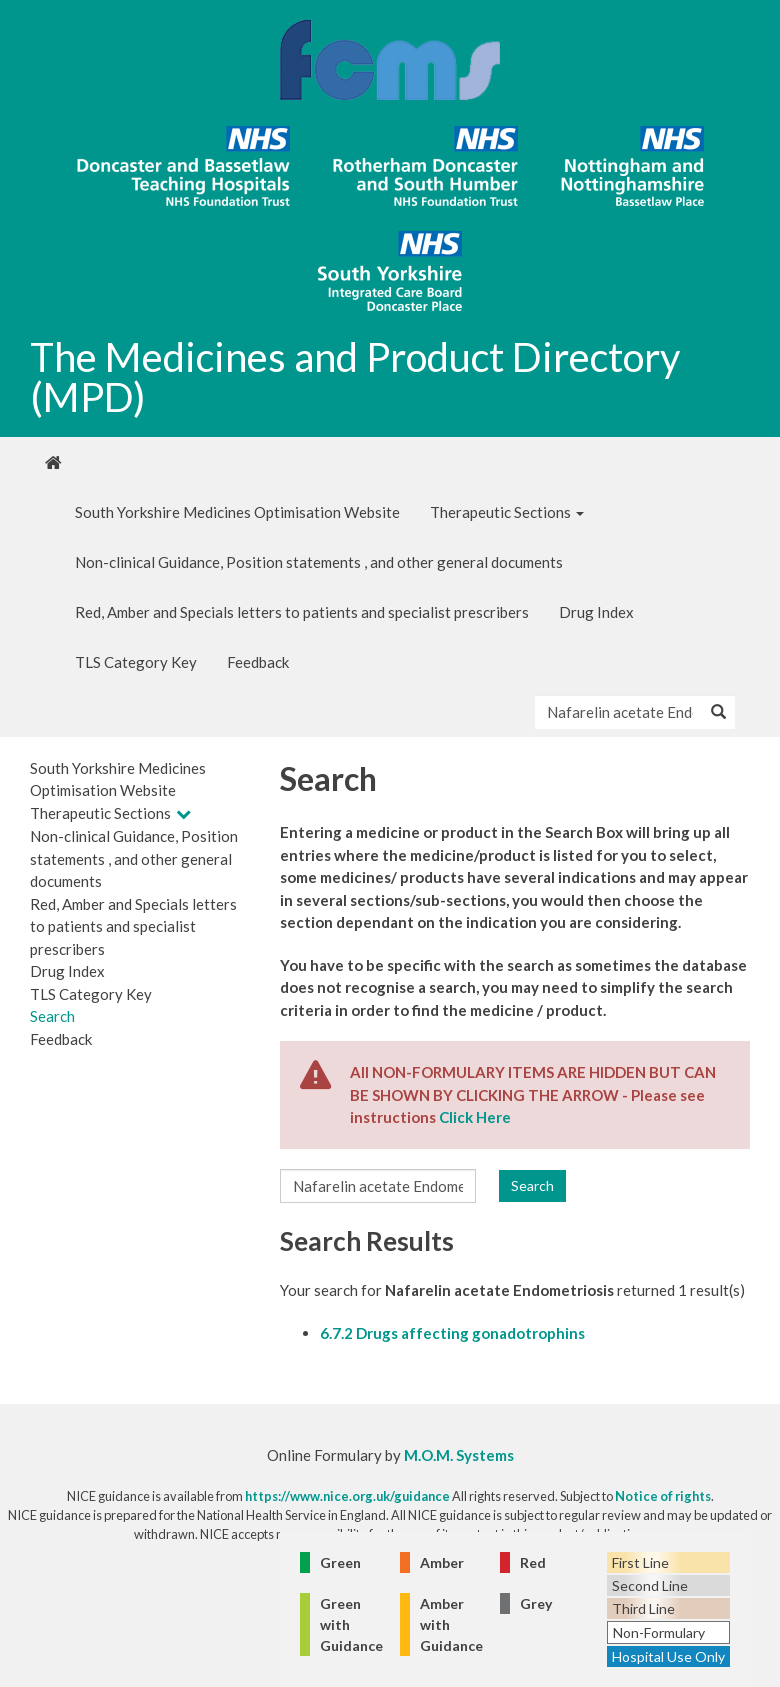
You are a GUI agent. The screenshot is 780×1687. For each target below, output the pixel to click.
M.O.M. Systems (459, 1455)
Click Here (475, 1117)
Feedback (258, 662)
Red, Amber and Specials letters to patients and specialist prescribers (302, 612)
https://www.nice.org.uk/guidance (347, 1496)
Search (52, 1016)
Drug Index (596, 612)
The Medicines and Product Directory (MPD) (355, 377)
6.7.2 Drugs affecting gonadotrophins (452, 1333)
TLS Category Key (136, 662)
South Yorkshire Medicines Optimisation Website (237, 512)
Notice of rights (663, 1496)
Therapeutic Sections (507, 512)
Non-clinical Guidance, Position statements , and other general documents (319, 562)
